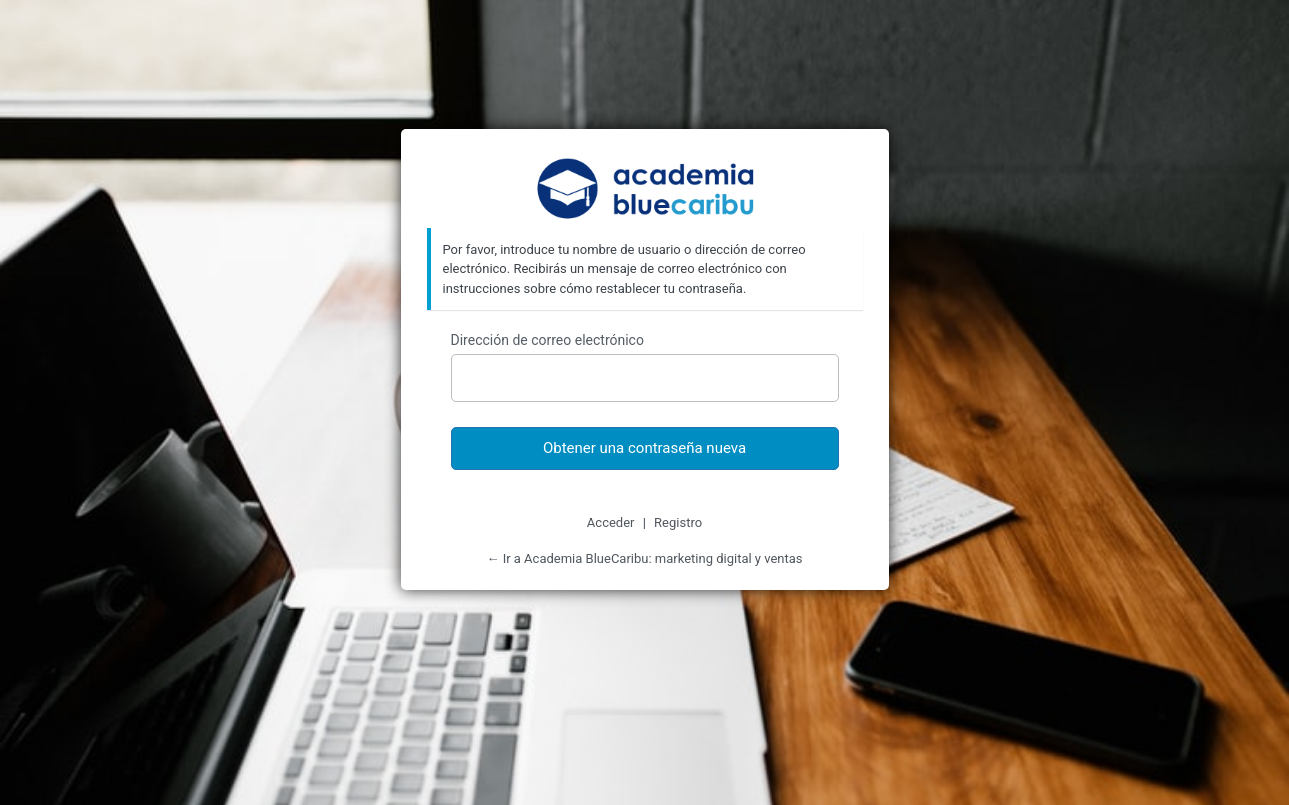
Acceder (611, 522)
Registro (678, 522)
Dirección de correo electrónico (547, 340)
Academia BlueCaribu (644, 190)
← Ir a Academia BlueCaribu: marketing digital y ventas (644, 558)
